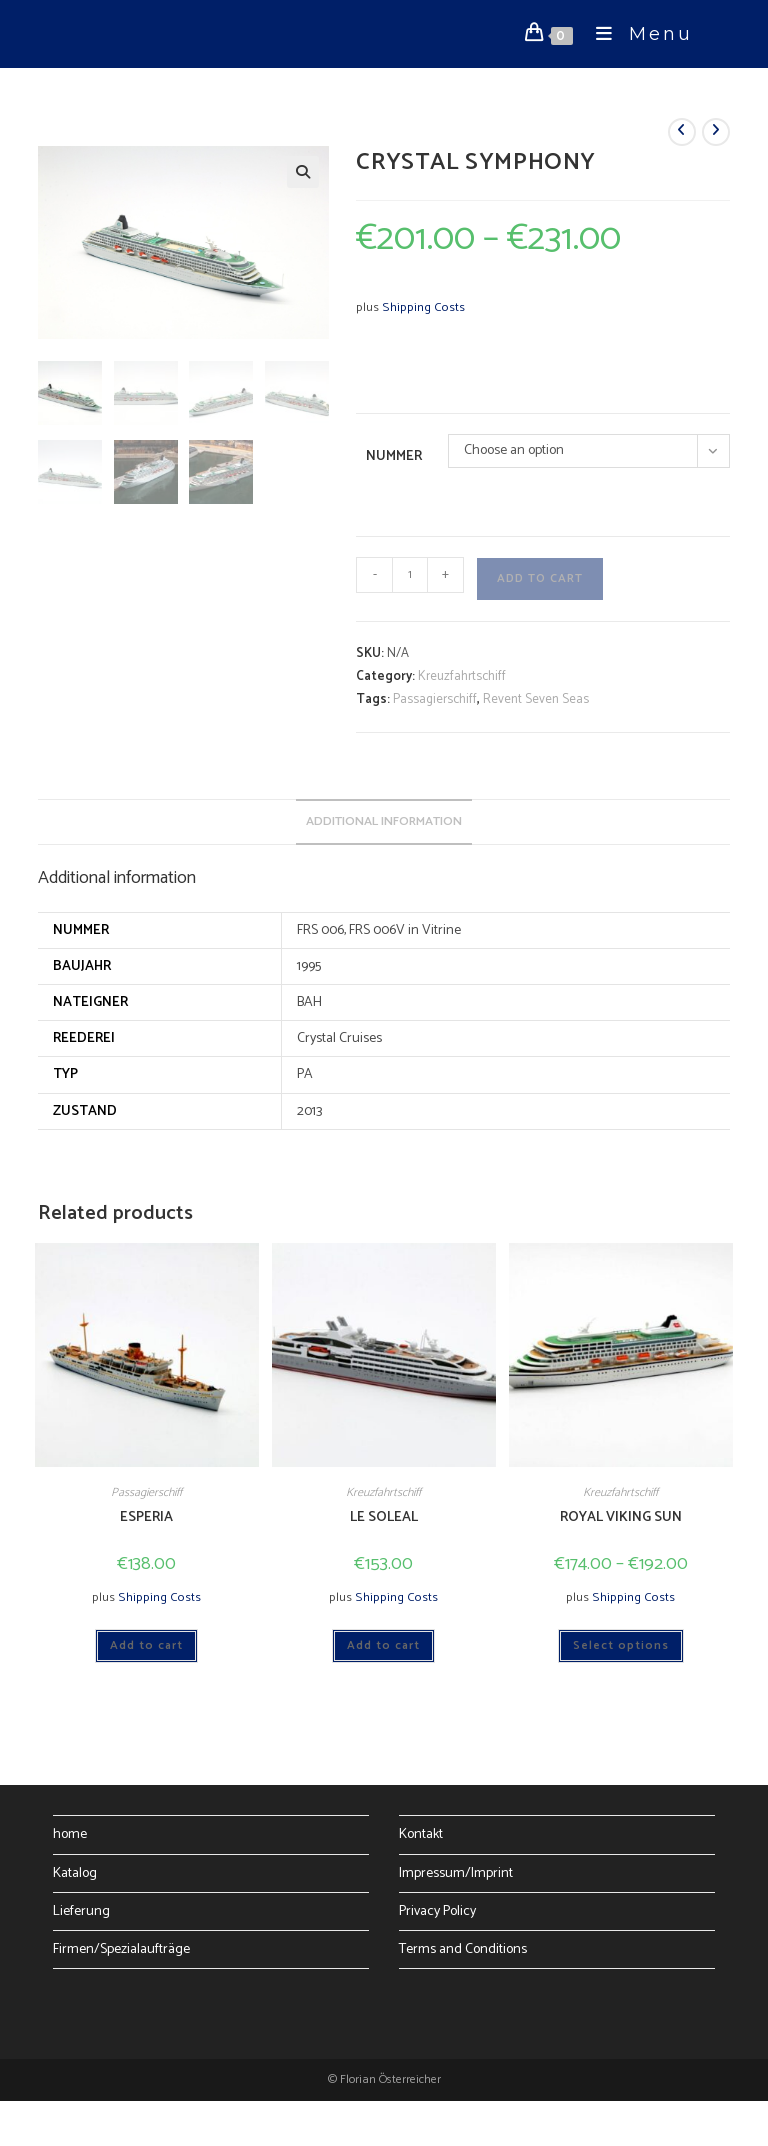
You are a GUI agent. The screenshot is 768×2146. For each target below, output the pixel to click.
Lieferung (81, 1911)
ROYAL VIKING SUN (621, 1517)
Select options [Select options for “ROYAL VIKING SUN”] (621, 1645)
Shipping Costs (423, 307)
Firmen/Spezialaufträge (121, 1949)
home (70, 1834)
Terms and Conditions (463, 1949)
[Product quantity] (410, 575)
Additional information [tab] (384, 821)
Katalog (75, 1873)
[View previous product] (682, 132)
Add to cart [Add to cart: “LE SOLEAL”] (383, 1645)
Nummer (394, 456)
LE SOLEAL (384, 1517)
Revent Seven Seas (536, 699)
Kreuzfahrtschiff (462, 676)
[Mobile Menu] (637, 34)
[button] (303, 172)
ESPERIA (146, 1517)
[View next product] (716, 132)
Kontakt (421, 1834)
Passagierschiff (435, 699)
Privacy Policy (437, 1911)
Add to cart (540, 578)
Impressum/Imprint (456, 1873)
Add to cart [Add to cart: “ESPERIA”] (146, 1645)
